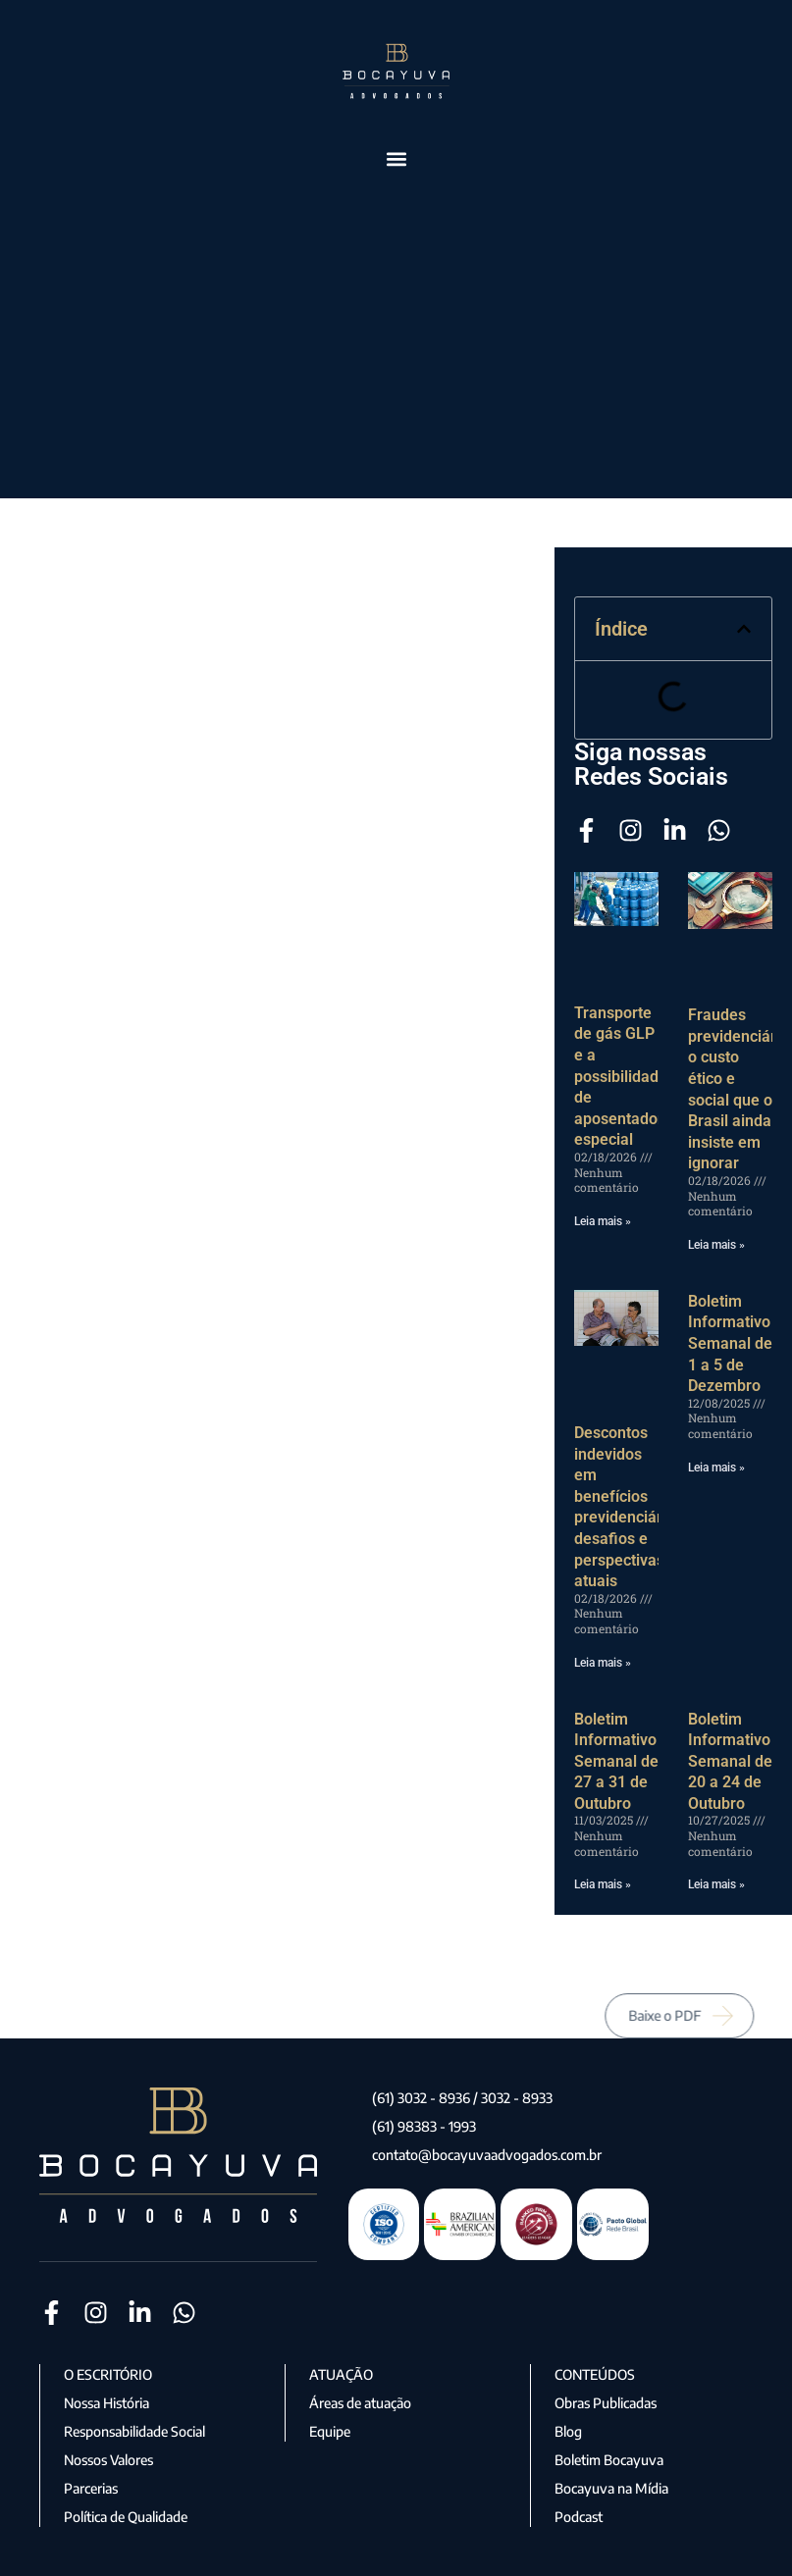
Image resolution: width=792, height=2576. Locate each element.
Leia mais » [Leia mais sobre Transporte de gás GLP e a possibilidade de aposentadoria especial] (602, 1221)
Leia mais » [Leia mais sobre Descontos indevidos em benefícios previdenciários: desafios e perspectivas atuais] (602, 1663)
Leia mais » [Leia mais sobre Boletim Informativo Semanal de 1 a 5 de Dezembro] (716, 1467)
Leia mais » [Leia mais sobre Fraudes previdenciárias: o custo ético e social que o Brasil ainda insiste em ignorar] (716, 1245)
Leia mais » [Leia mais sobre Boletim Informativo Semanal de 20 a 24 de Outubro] (716, 1884)
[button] (396, 158)
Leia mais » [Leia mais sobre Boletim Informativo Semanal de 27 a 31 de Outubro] (602, 1884)
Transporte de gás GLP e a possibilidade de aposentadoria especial (625, 1077)
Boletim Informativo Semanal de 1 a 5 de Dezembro (730, 1343)
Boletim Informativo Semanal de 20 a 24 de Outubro (730, 1761)
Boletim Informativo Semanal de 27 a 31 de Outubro (616, 1761)
